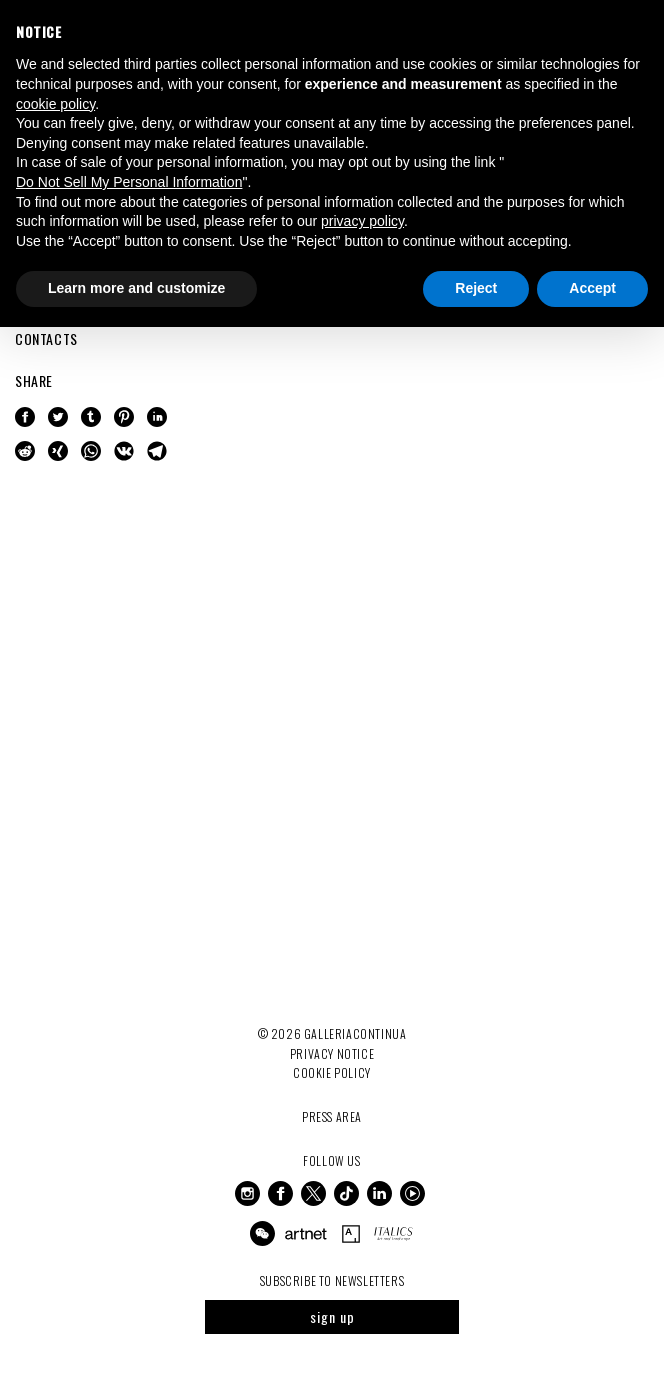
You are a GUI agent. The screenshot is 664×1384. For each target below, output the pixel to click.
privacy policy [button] (362, 221)
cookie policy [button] (55, 104)
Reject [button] (476, 288)
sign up (332, 1316)
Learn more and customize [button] (136, 288)
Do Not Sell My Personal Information (129, 182)
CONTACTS (46, 338)
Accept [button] (592, 288)
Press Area (332, 1116)
